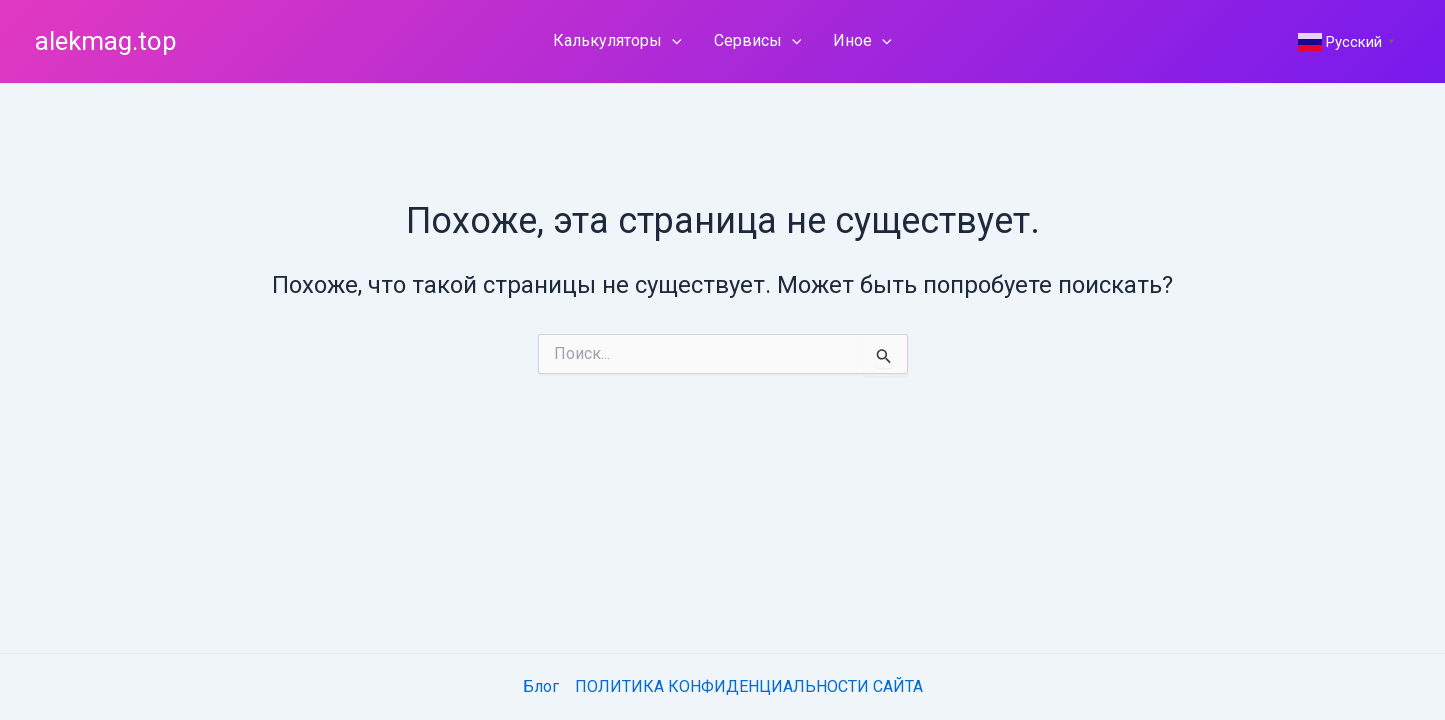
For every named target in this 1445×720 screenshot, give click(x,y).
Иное (862, 41)
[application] (672, 41)
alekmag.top (106, 41)
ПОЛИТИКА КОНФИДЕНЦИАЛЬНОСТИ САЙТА (749, 686)
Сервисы (758, 41)
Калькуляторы (617, 41)
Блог (541, 686)
